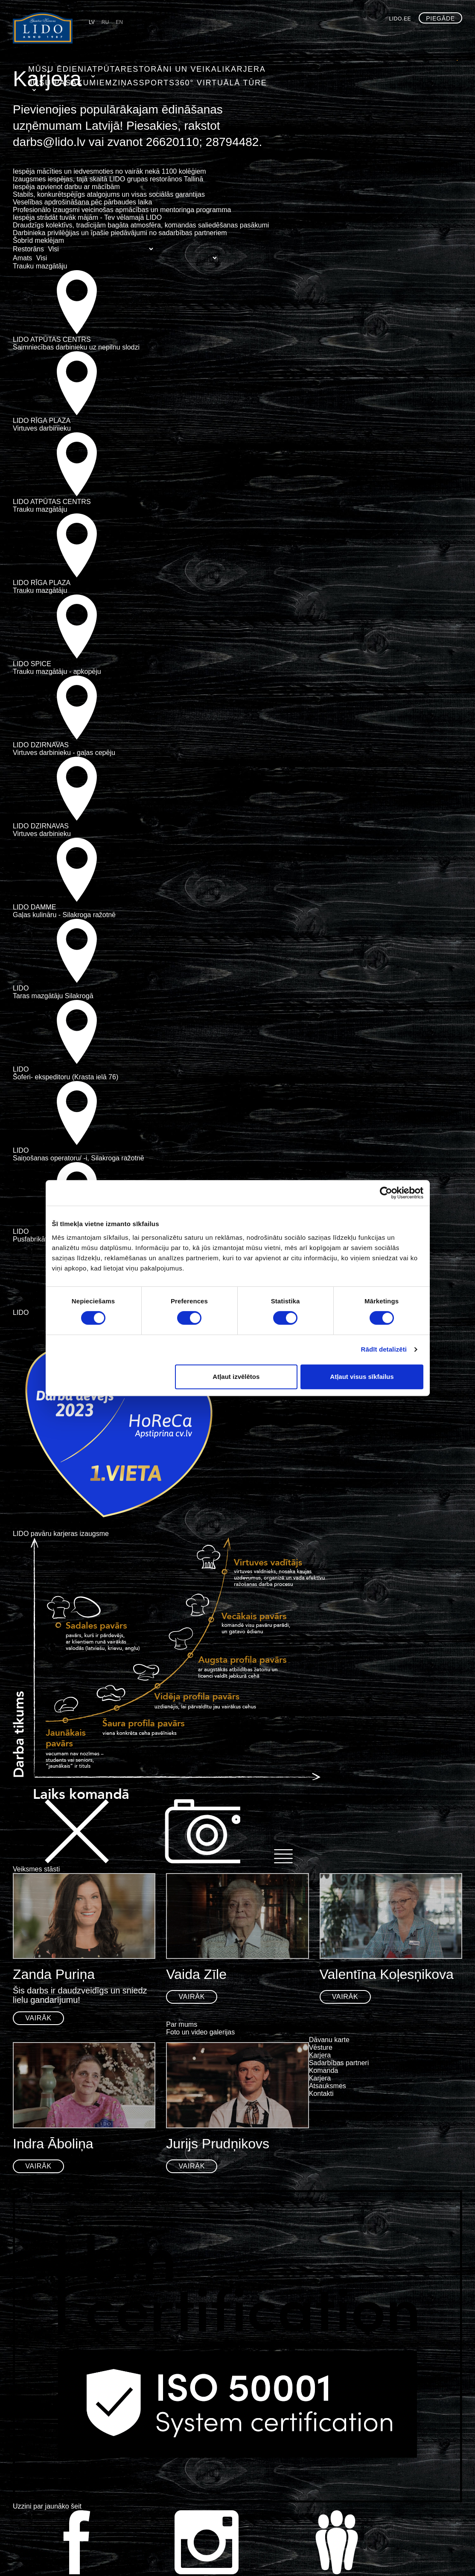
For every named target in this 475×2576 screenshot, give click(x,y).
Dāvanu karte (329, 2039)
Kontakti (321, 2093)
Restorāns (28, 249)
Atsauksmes (327, 2085)
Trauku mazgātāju (40, 266)
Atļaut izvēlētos (236, 1376)
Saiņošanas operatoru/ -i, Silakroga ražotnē (78, 1158)
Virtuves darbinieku (42, 428)
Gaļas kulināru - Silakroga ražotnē (64, 914)
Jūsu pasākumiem (272, 66)
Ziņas (322, 66)
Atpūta (94, 66)
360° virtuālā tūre (412, 66)
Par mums (181, 2024)
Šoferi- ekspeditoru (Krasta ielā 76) (65, 1077)
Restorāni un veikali (154, 66)
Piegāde (440, 18)
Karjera (216, 66)
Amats (22, 258)
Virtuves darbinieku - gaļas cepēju (64, 752)
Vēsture (320, 2047)
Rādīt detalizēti (384, 1349)
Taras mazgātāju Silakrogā (53, 996)
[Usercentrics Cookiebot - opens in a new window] (386, 1192)
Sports (356, 66)
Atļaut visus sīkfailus (361, 1376)
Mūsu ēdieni (50, 66)
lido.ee (400, 19)
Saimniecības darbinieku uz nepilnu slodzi (76, 347)
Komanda (323, 2070)
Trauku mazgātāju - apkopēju (57, 671)
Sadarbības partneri (339, 2062)
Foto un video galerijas (200, 2032)
